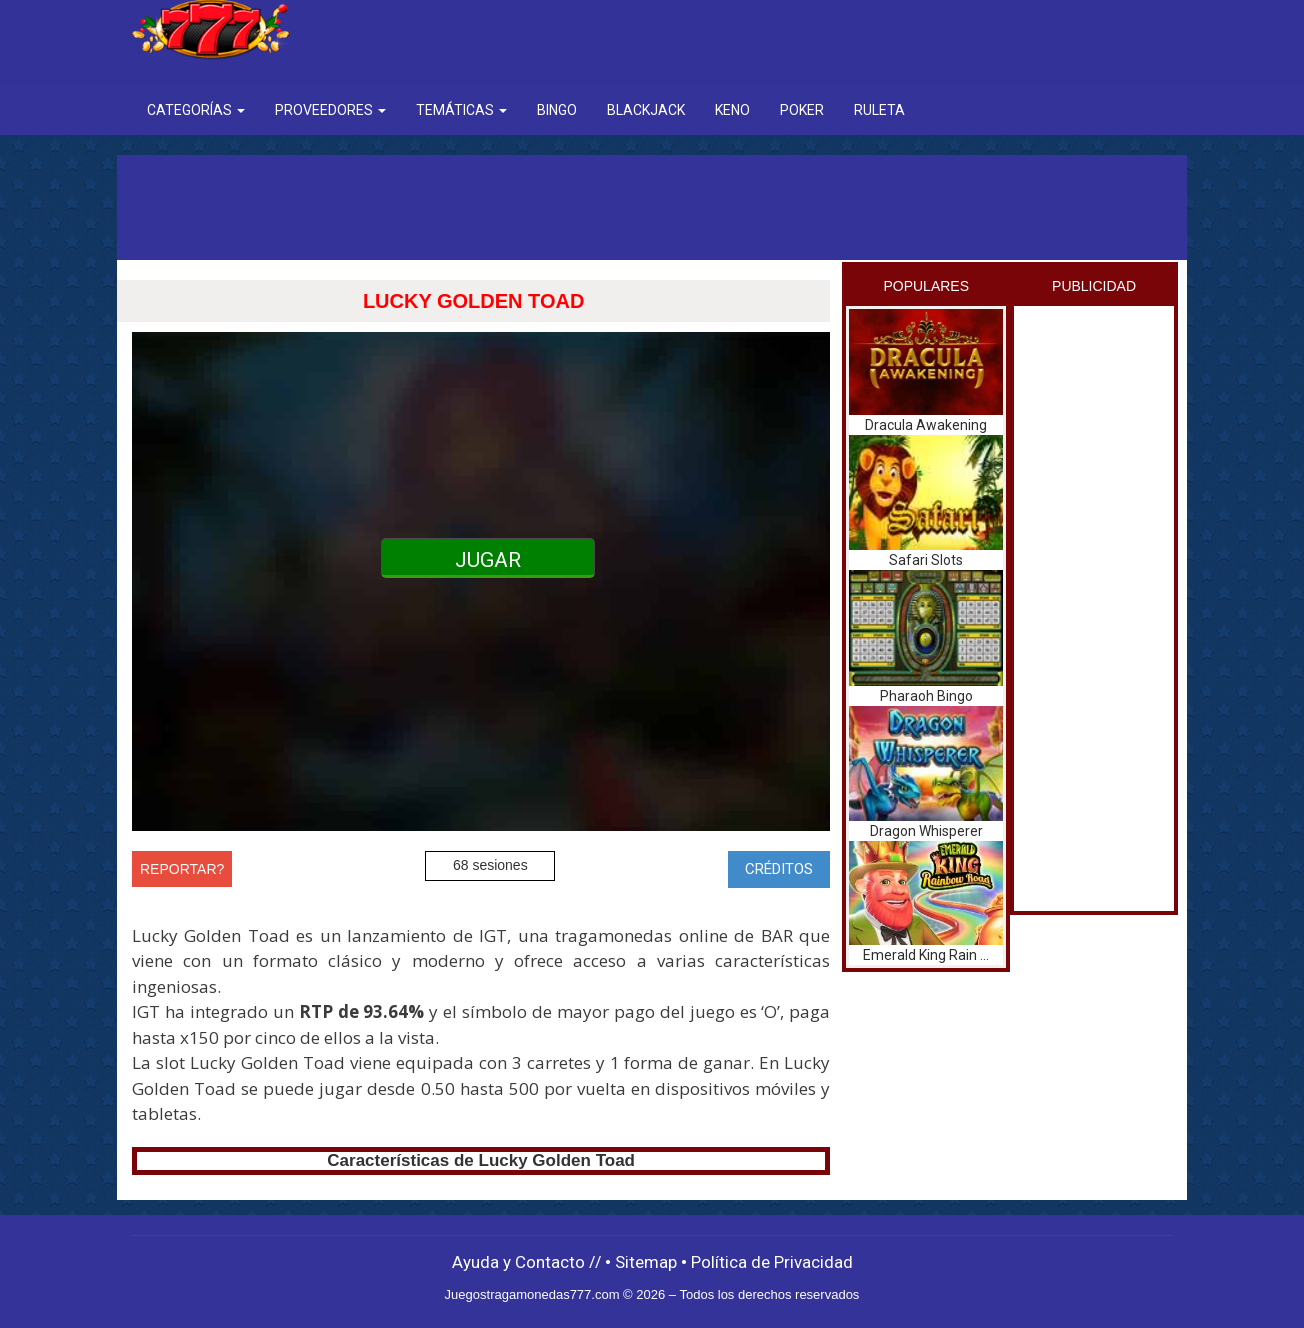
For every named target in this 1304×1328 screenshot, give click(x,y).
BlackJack (646, 110)
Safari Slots (926, 560)
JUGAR (488, 560)
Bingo (557, 110)
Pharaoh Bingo (926, 696)
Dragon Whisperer (926, 831)
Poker (802, 110)
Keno (732, 110)
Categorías (196, 110)
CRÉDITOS (779, 869)
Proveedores (330, 110)
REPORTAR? (182, 869)
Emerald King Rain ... (926, 955)
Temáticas (461, 110)
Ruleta (879, 110)
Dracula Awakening (926, 425)
